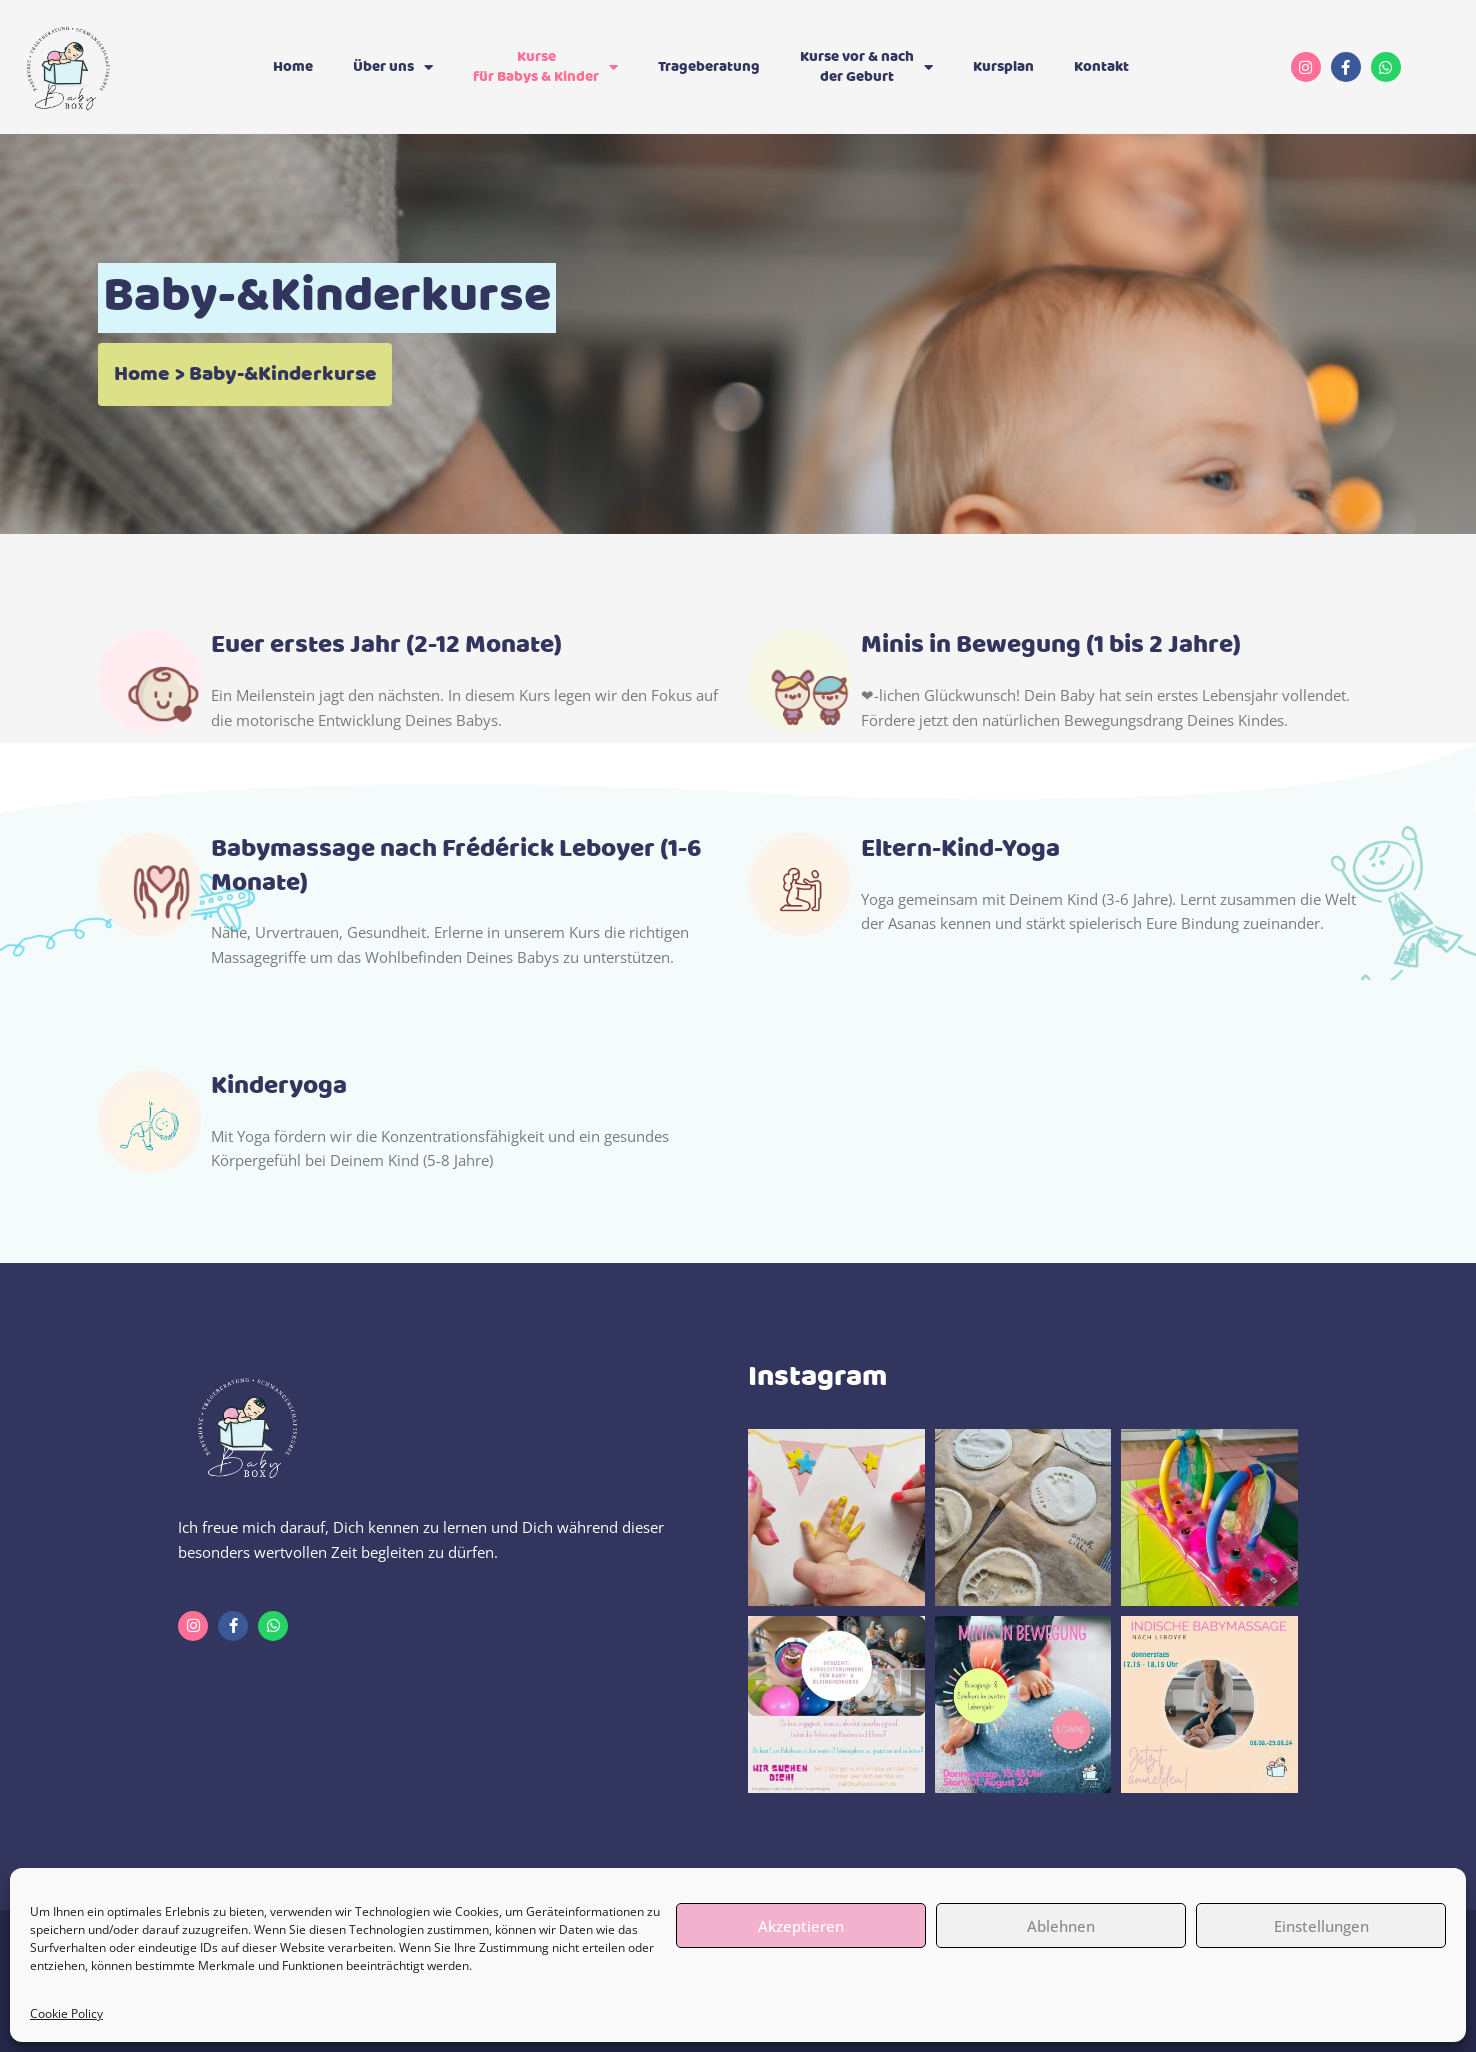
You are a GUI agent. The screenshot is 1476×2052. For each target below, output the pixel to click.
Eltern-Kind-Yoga (960, 849)
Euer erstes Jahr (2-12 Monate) (386, 645)
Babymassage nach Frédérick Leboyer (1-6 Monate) (456, 866)
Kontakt (1101, 67)
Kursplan (1003, 67)
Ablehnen (1061, 1926)
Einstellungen (1321, 1926)
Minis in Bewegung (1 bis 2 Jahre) (1051, 645)
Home (293, 67)
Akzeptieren (801, 1926)
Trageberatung (709, 67)
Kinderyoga (279, 1086)
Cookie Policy (66, 2013)
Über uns (393, 67)
